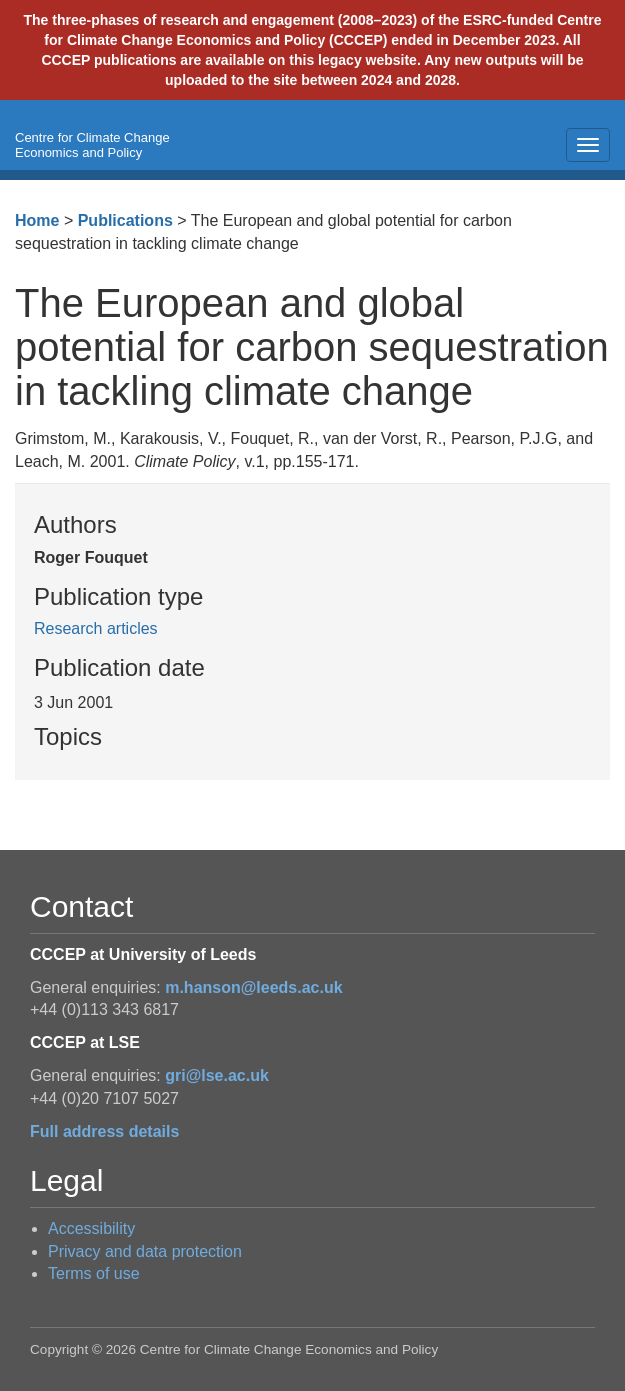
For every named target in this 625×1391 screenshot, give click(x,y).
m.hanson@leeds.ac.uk (253, 987)
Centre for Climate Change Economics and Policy (92, 145)
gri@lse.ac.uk (217, 1075)
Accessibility (91, 1228)
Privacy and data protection (145, 1251)
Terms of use (94, 1273)
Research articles (96, 628)
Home (37, 220)
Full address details (104, 1131)
